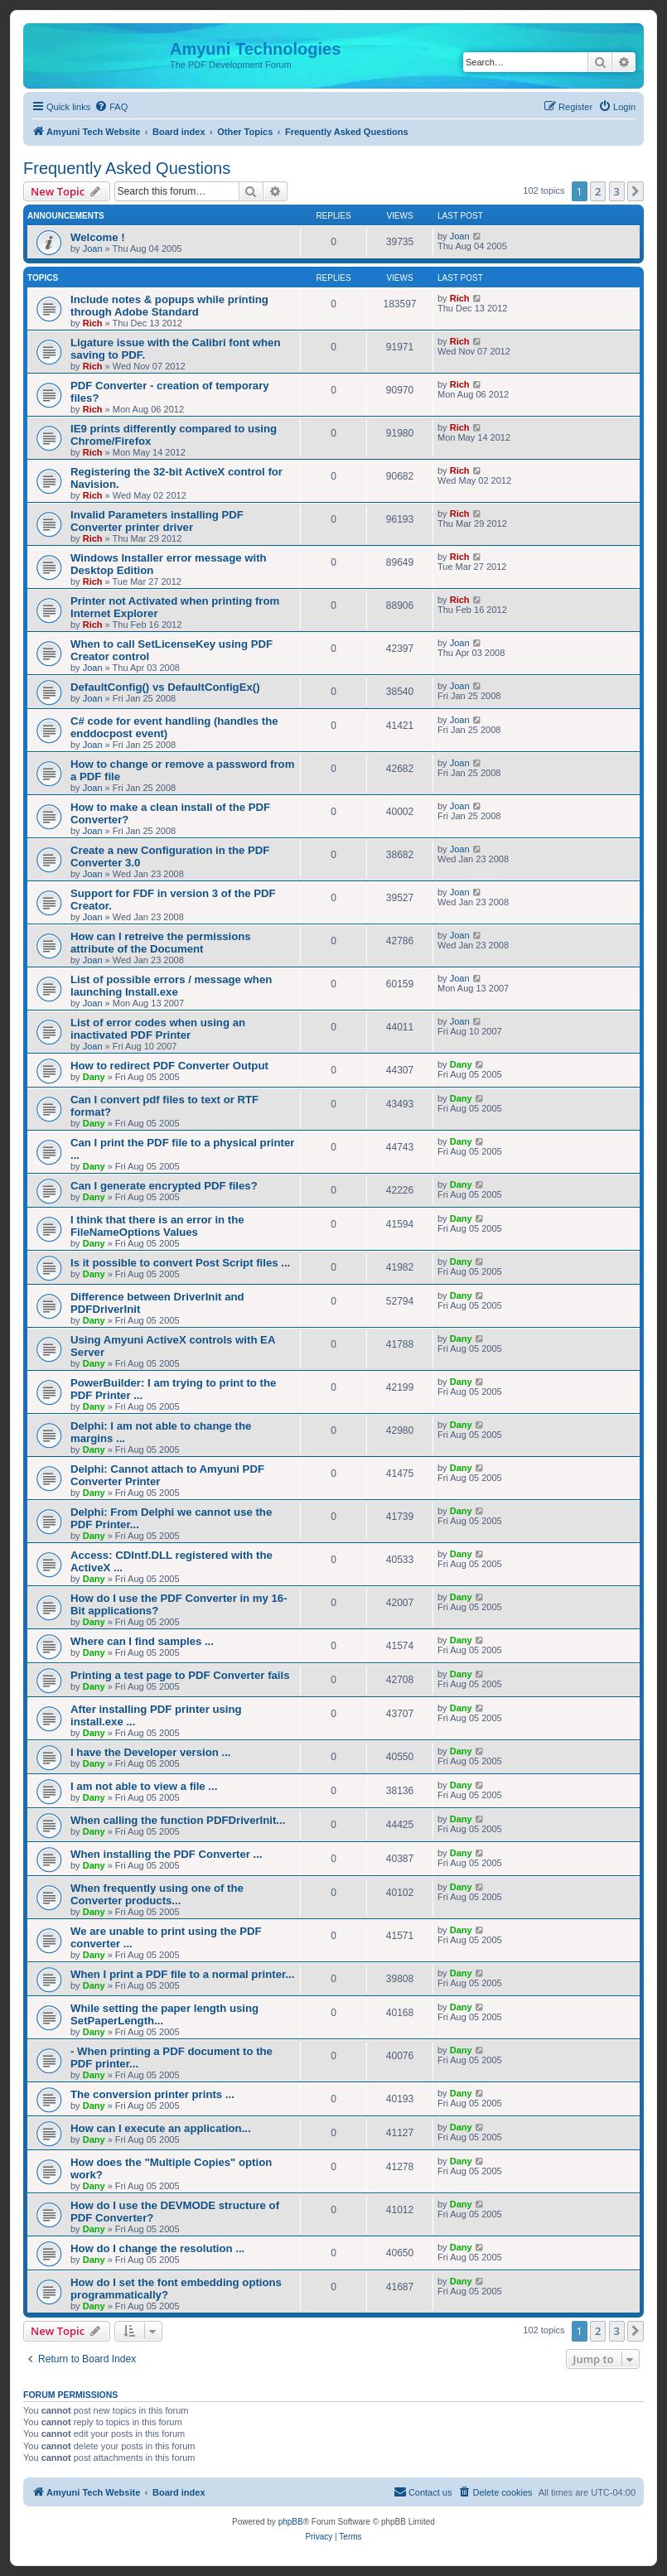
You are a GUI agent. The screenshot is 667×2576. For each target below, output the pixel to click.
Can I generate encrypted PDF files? (164, 1185)
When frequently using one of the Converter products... (157, 1894)
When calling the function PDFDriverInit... (177, 1820)
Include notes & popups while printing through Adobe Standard (169, 305)
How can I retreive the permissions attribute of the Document (160, 942)
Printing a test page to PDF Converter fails (180, 1675)
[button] (635, 191)
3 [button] (617, 191)
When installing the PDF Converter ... (166, 1854)
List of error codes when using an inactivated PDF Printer (157, 1028)
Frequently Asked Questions (126, 168)
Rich (93, 323)
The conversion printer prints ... (152, 2094)
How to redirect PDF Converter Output (169, 1065)
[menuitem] (111, 107)
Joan (93, 248)
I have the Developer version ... (150, 1752)
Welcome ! (97, 237)
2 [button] (598, 191)
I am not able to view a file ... (143, 1786)
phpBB (290, 2521)
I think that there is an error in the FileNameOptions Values (157, 1225)
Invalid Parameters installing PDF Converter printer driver (157, 521)
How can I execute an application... (160, 2128)
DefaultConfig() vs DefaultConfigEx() (165, 687)
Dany (94, 1077)
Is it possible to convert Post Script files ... (180, 1263)
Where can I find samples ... (142, 1641)
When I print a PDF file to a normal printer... (182, 1974)
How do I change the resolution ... (157, 2248)
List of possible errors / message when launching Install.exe (171, 985)
